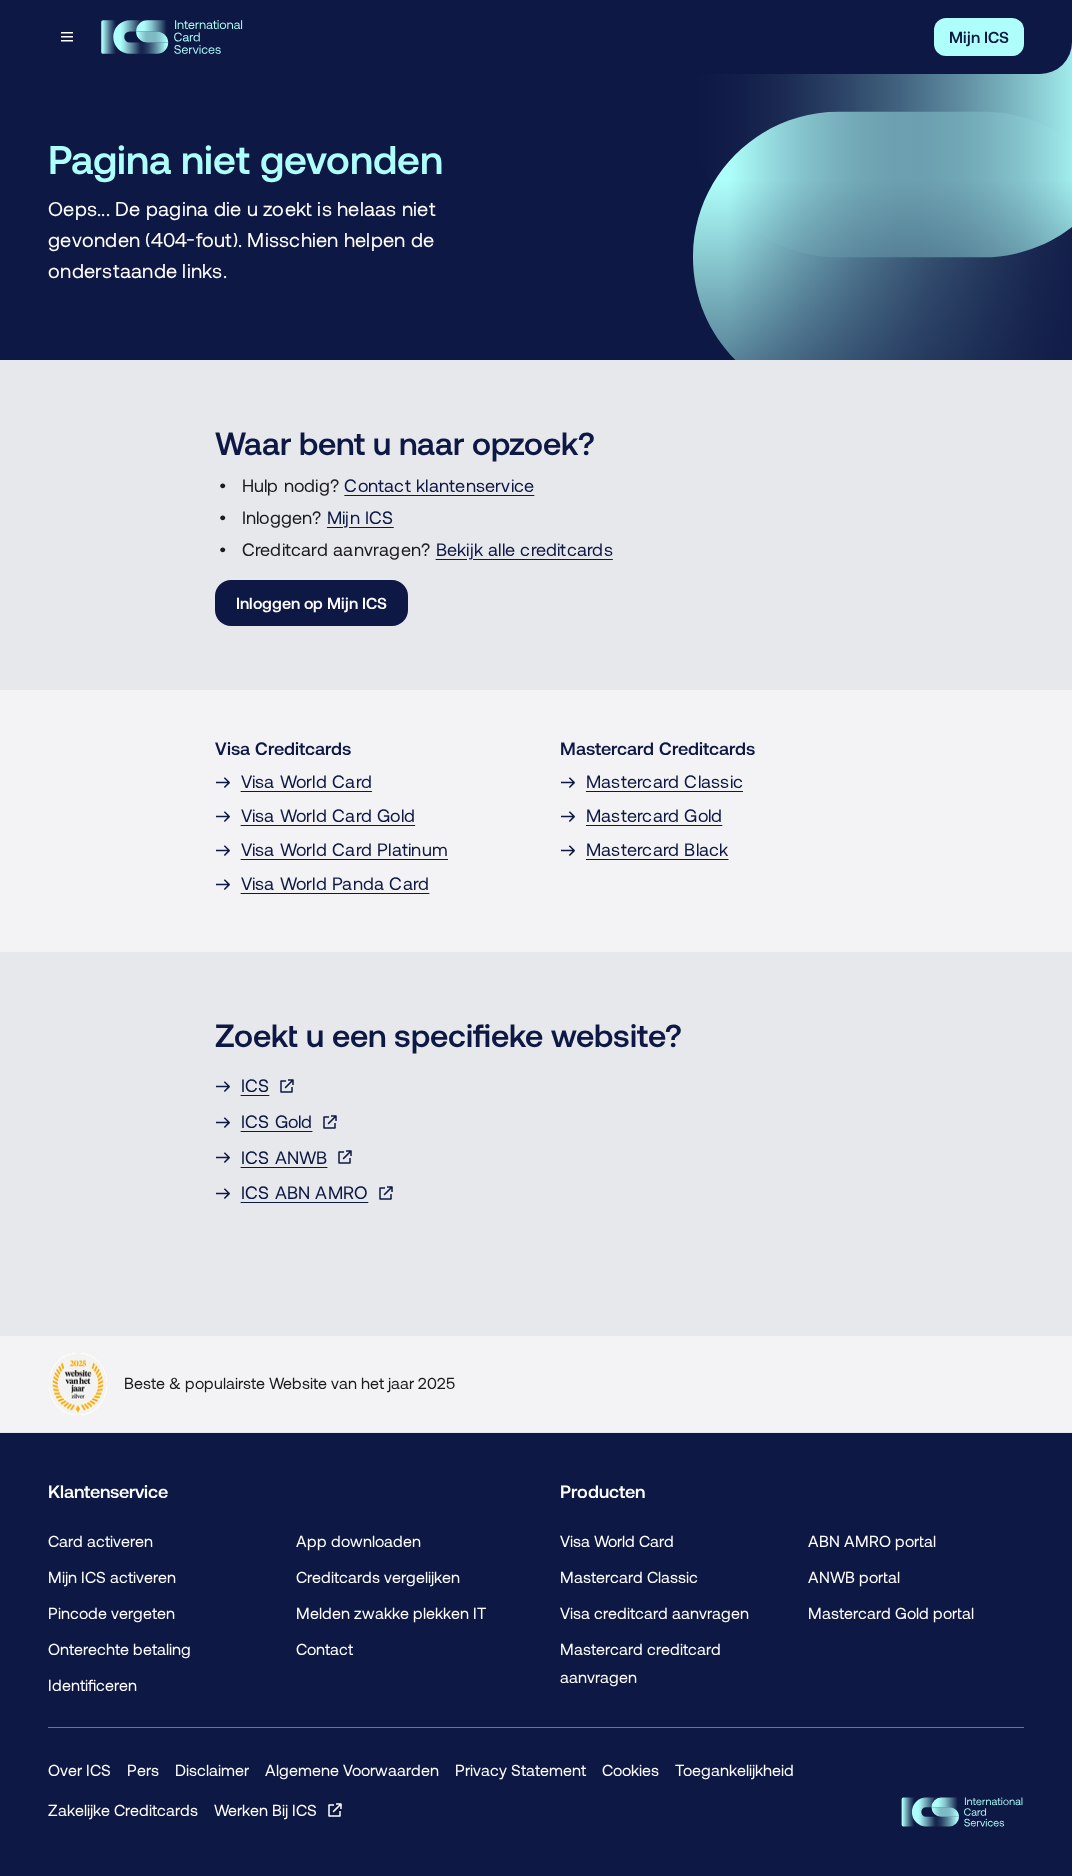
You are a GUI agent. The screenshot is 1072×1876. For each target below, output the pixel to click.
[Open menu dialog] (69, 37)
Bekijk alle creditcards (524, 549)
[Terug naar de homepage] (171, 37)
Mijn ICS (360, 517)
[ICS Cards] (962, 1812)
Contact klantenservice (439, 485)
